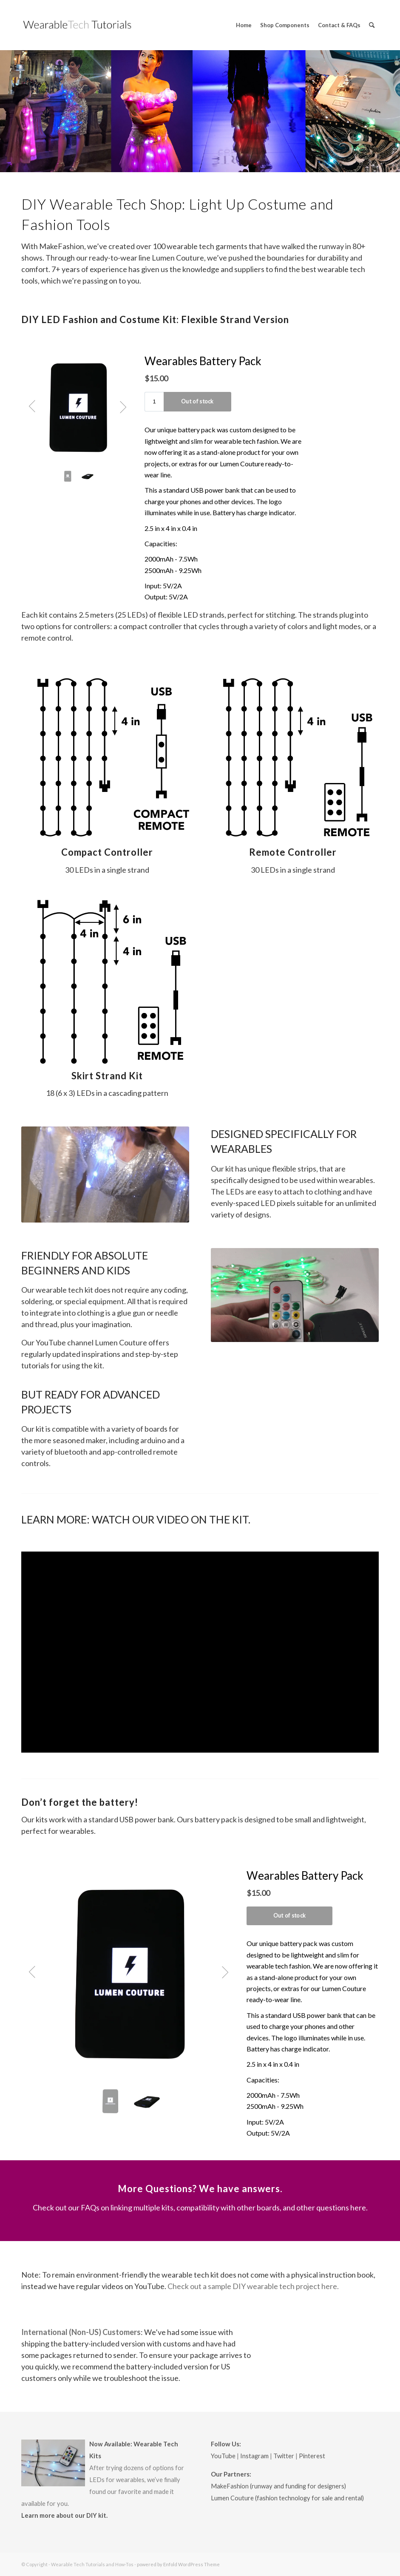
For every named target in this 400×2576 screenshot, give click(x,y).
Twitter (283, 2456)
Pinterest (312, 2456)
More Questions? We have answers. (200, 2188)
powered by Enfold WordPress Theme (178, 2564)
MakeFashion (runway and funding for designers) (278, 2486)
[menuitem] (244, 25)
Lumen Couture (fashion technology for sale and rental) (287, 2498)
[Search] (372, 25)
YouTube (223, 2456)
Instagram (254, 2456)
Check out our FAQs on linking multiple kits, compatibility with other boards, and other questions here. (200, 2207)
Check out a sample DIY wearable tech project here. (253, 2286)
